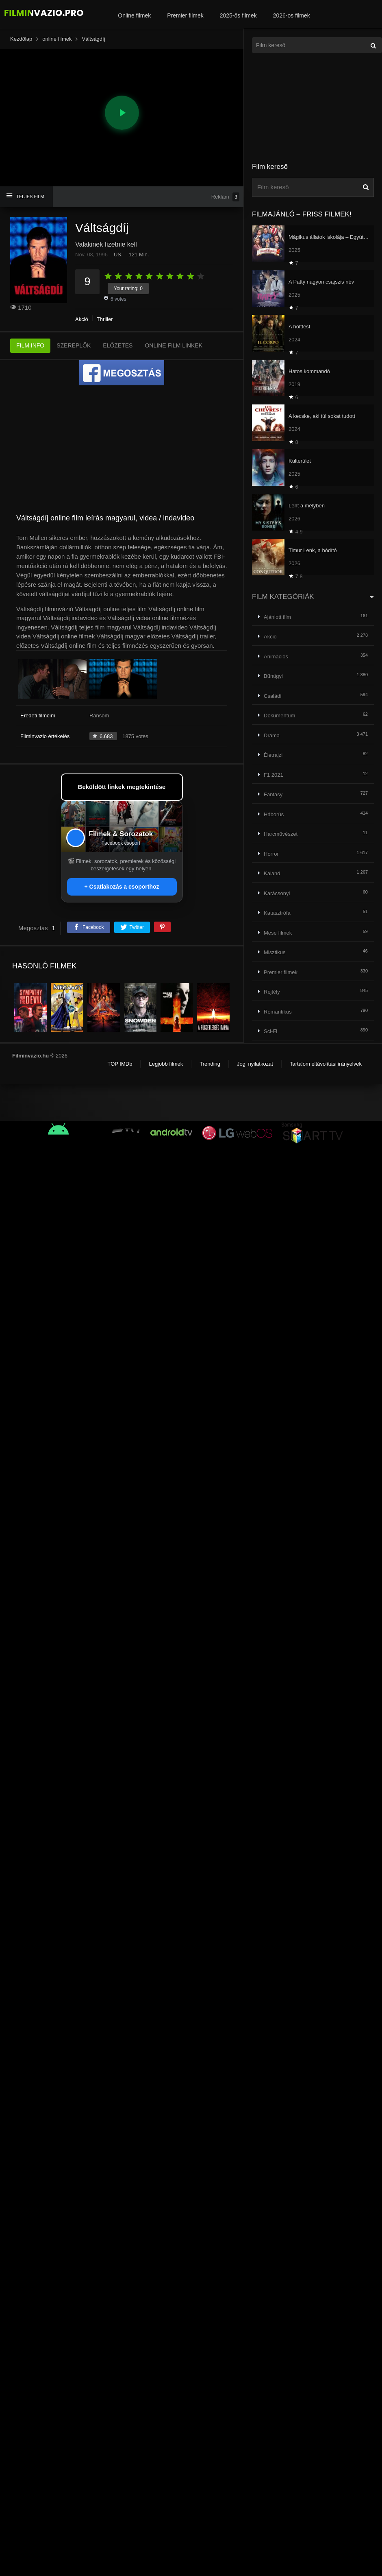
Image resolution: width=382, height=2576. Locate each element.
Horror (271, 854)
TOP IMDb (119, 1064)
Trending (210, 1064)
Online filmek (134, 15)
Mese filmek (278, 933)
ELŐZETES (117, 345)
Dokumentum (279, 715)
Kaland (272, 873)
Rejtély (272, 992)
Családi (272, 696)
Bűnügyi (273, 676)
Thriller (105, 319)
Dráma (272, 735)
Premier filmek (185, 15)
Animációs (276, 656)
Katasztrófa (277, 913)
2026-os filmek (291, 15)
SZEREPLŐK (73, 345)
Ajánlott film (277, 617)
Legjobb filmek (166, 1064)
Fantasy (273, 794)
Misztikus (274, 952)
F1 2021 (273, 775)
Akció (81, 319)
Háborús (274, 814)
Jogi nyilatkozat (255, 1064)
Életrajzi (273, 755)
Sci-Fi (270, 1031)
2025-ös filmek (238, 15)
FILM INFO (30, 345)
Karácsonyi (277, 893)
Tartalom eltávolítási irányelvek (326, 1064)
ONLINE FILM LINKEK (173, 345)
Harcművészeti (281, 834)
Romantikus (278, 1012)
